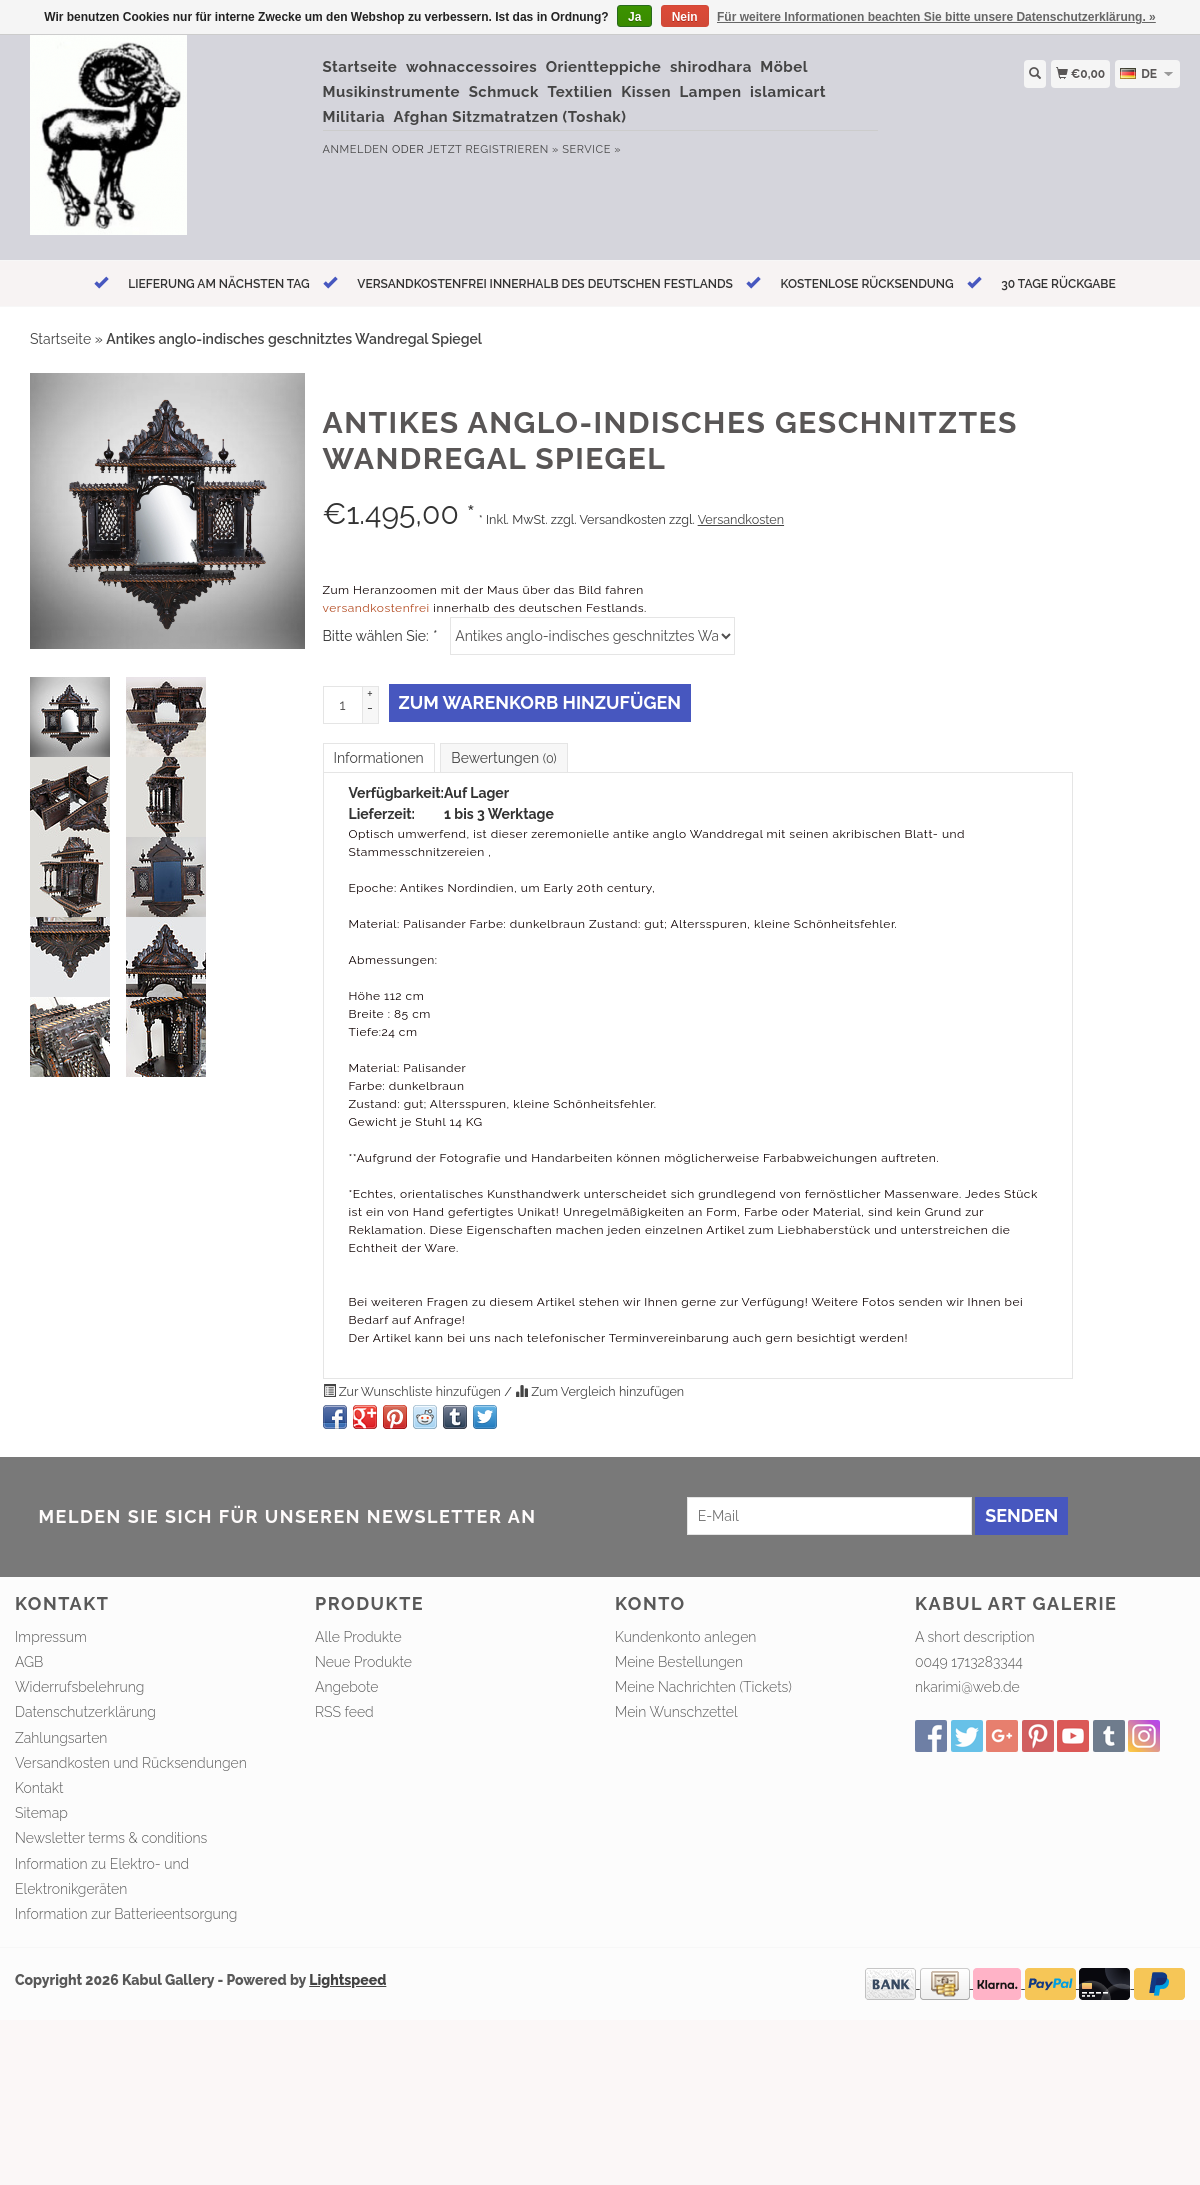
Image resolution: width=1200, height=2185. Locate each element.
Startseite (360, 67)
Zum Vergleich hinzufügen (599, 1391)
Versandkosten (741, 519)
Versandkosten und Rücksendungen (131, 1763)
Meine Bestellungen (679, 1662)
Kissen (646, 92)
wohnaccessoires (471, 67)
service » (591, 149)
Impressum (51, 1637)
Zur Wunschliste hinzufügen (414, 1391)
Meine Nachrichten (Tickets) (703, 1687)
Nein (685, 17)
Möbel (784, 67)
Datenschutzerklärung (85, 1712)
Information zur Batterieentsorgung (126, 1914)
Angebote (347, 1687)
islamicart (788, 92)
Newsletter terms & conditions (111, 1838)
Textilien (580, 92)
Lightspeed (347, 1980)
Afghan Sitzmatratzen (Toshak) (510, 117)
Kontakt (39, 1788)
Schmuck (504, 92)
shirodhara (711, 67)
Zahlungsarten (61, 1738)
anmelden (356, 149)
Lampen (711, 92)
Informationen (379, 758)
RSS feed (344, 1712)
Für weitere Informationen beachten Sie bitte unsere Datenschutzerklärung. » (936, 17)
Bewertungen (503, 758)
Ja (634, 17)
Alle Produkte (358, 1637)
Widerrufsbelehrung (79, 1687)
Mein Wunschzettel (676, 1712)
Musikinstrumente (392, 92)
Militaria (354, 117)
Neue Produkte (363, 1662)
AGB (29, 1662)
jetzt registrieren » (493, 149)
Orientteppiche (604, 67)
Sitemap (41, 1813)
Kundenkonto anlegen (685, 1637)
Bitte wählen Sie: (380, 636)
